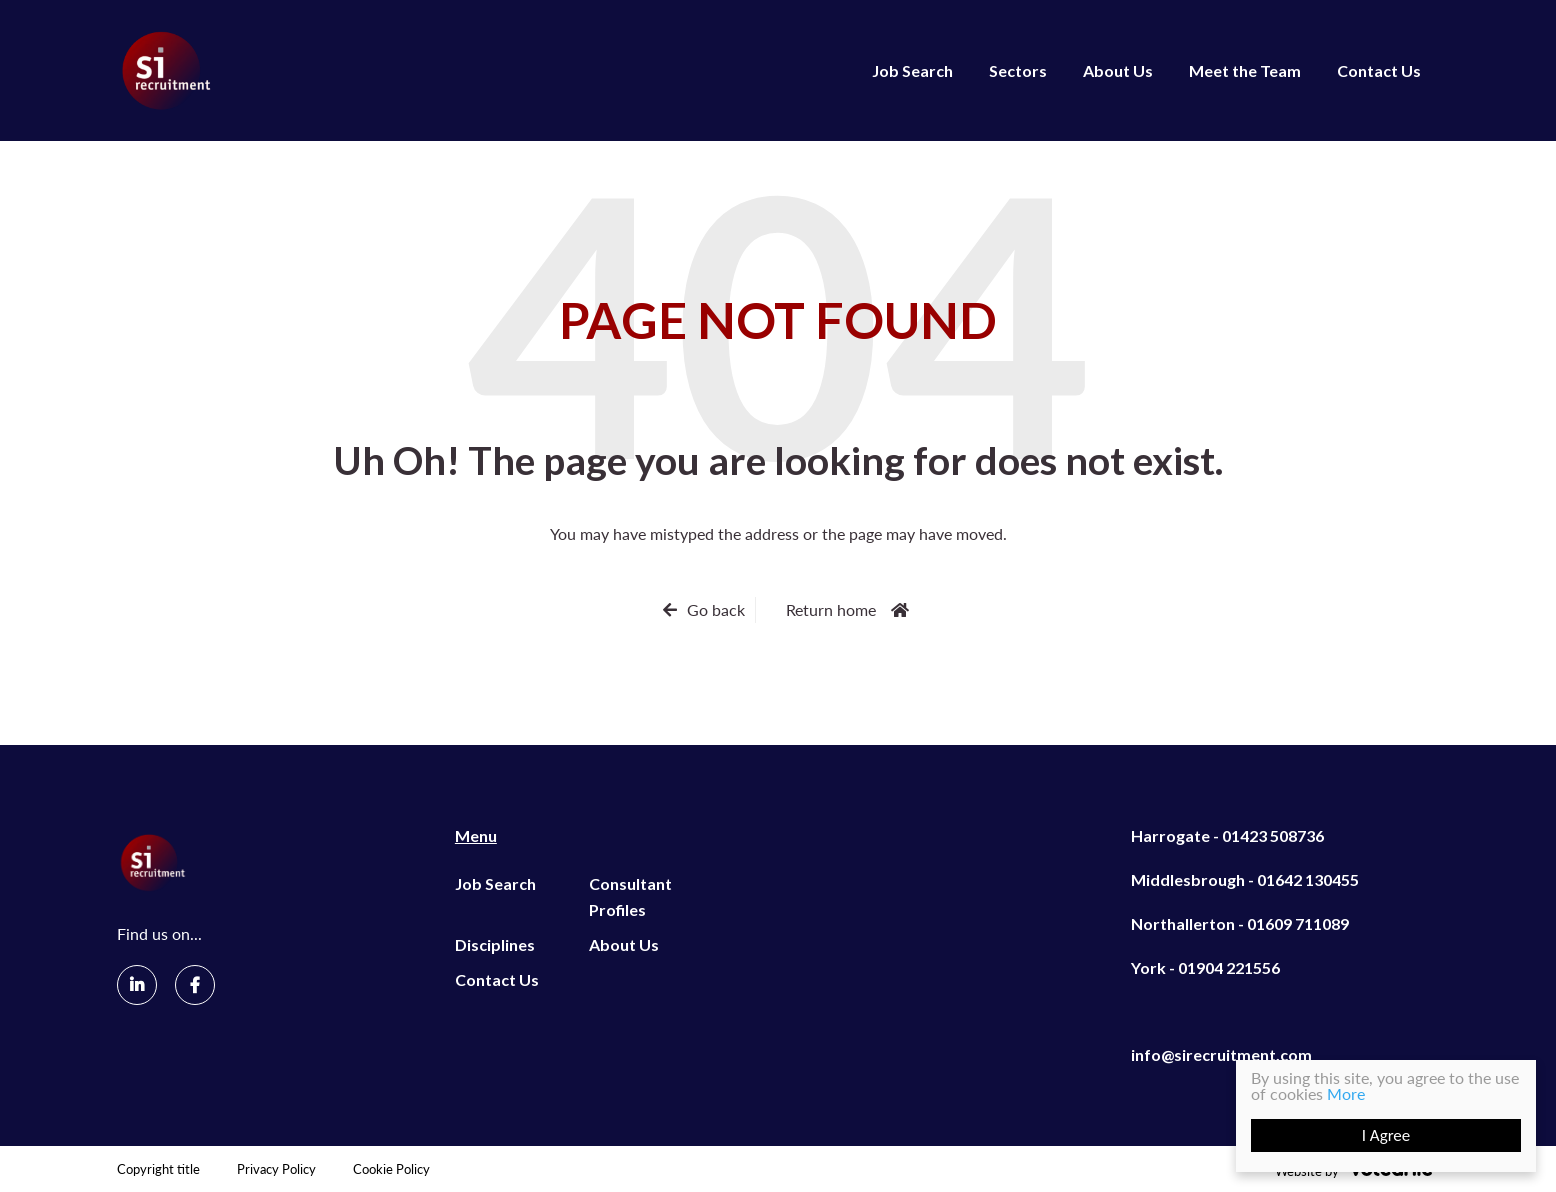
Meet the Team (1245, 70)
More (1346, 1093)
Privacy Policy (276, 1169)
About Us (1118, 70)
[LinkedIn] (137, 985)
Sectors (1018, 70)
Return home (831, 609)
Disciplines (495, 944)
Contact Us (1379, 70)
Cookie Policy (391, 1169)
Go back (716, 609)
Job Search (912, 70)
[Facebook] (195, 985)
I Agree (1386, 1135)
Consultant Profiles (630, 896)
